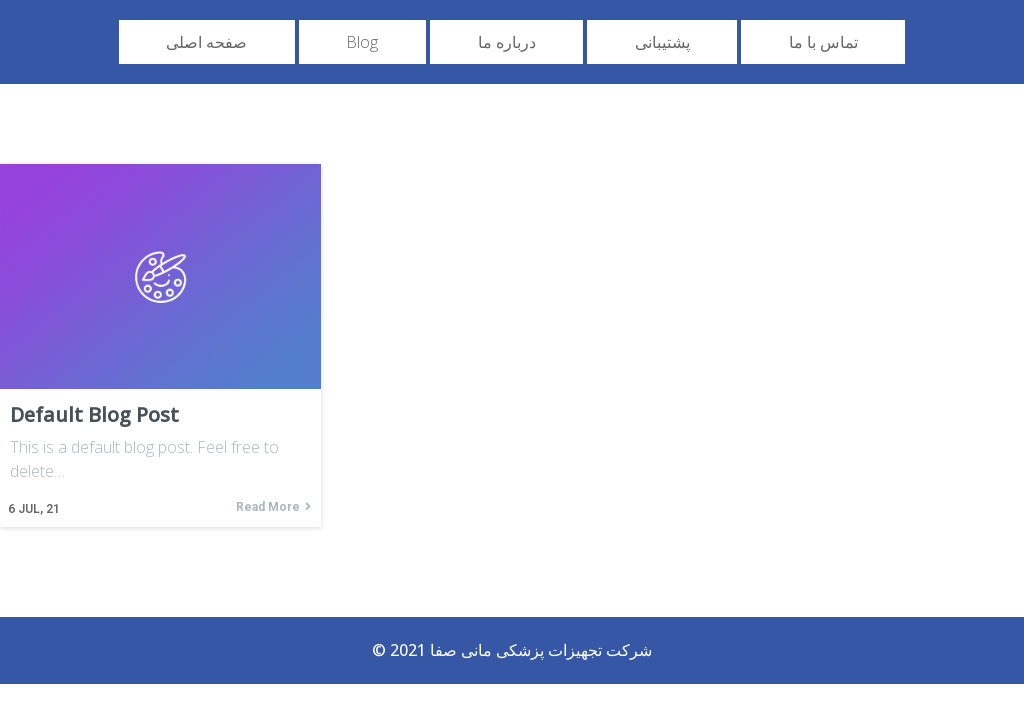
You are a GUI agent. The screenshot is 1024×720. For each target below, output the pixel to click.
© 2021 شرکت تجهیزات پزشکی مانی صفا (512, 650)
